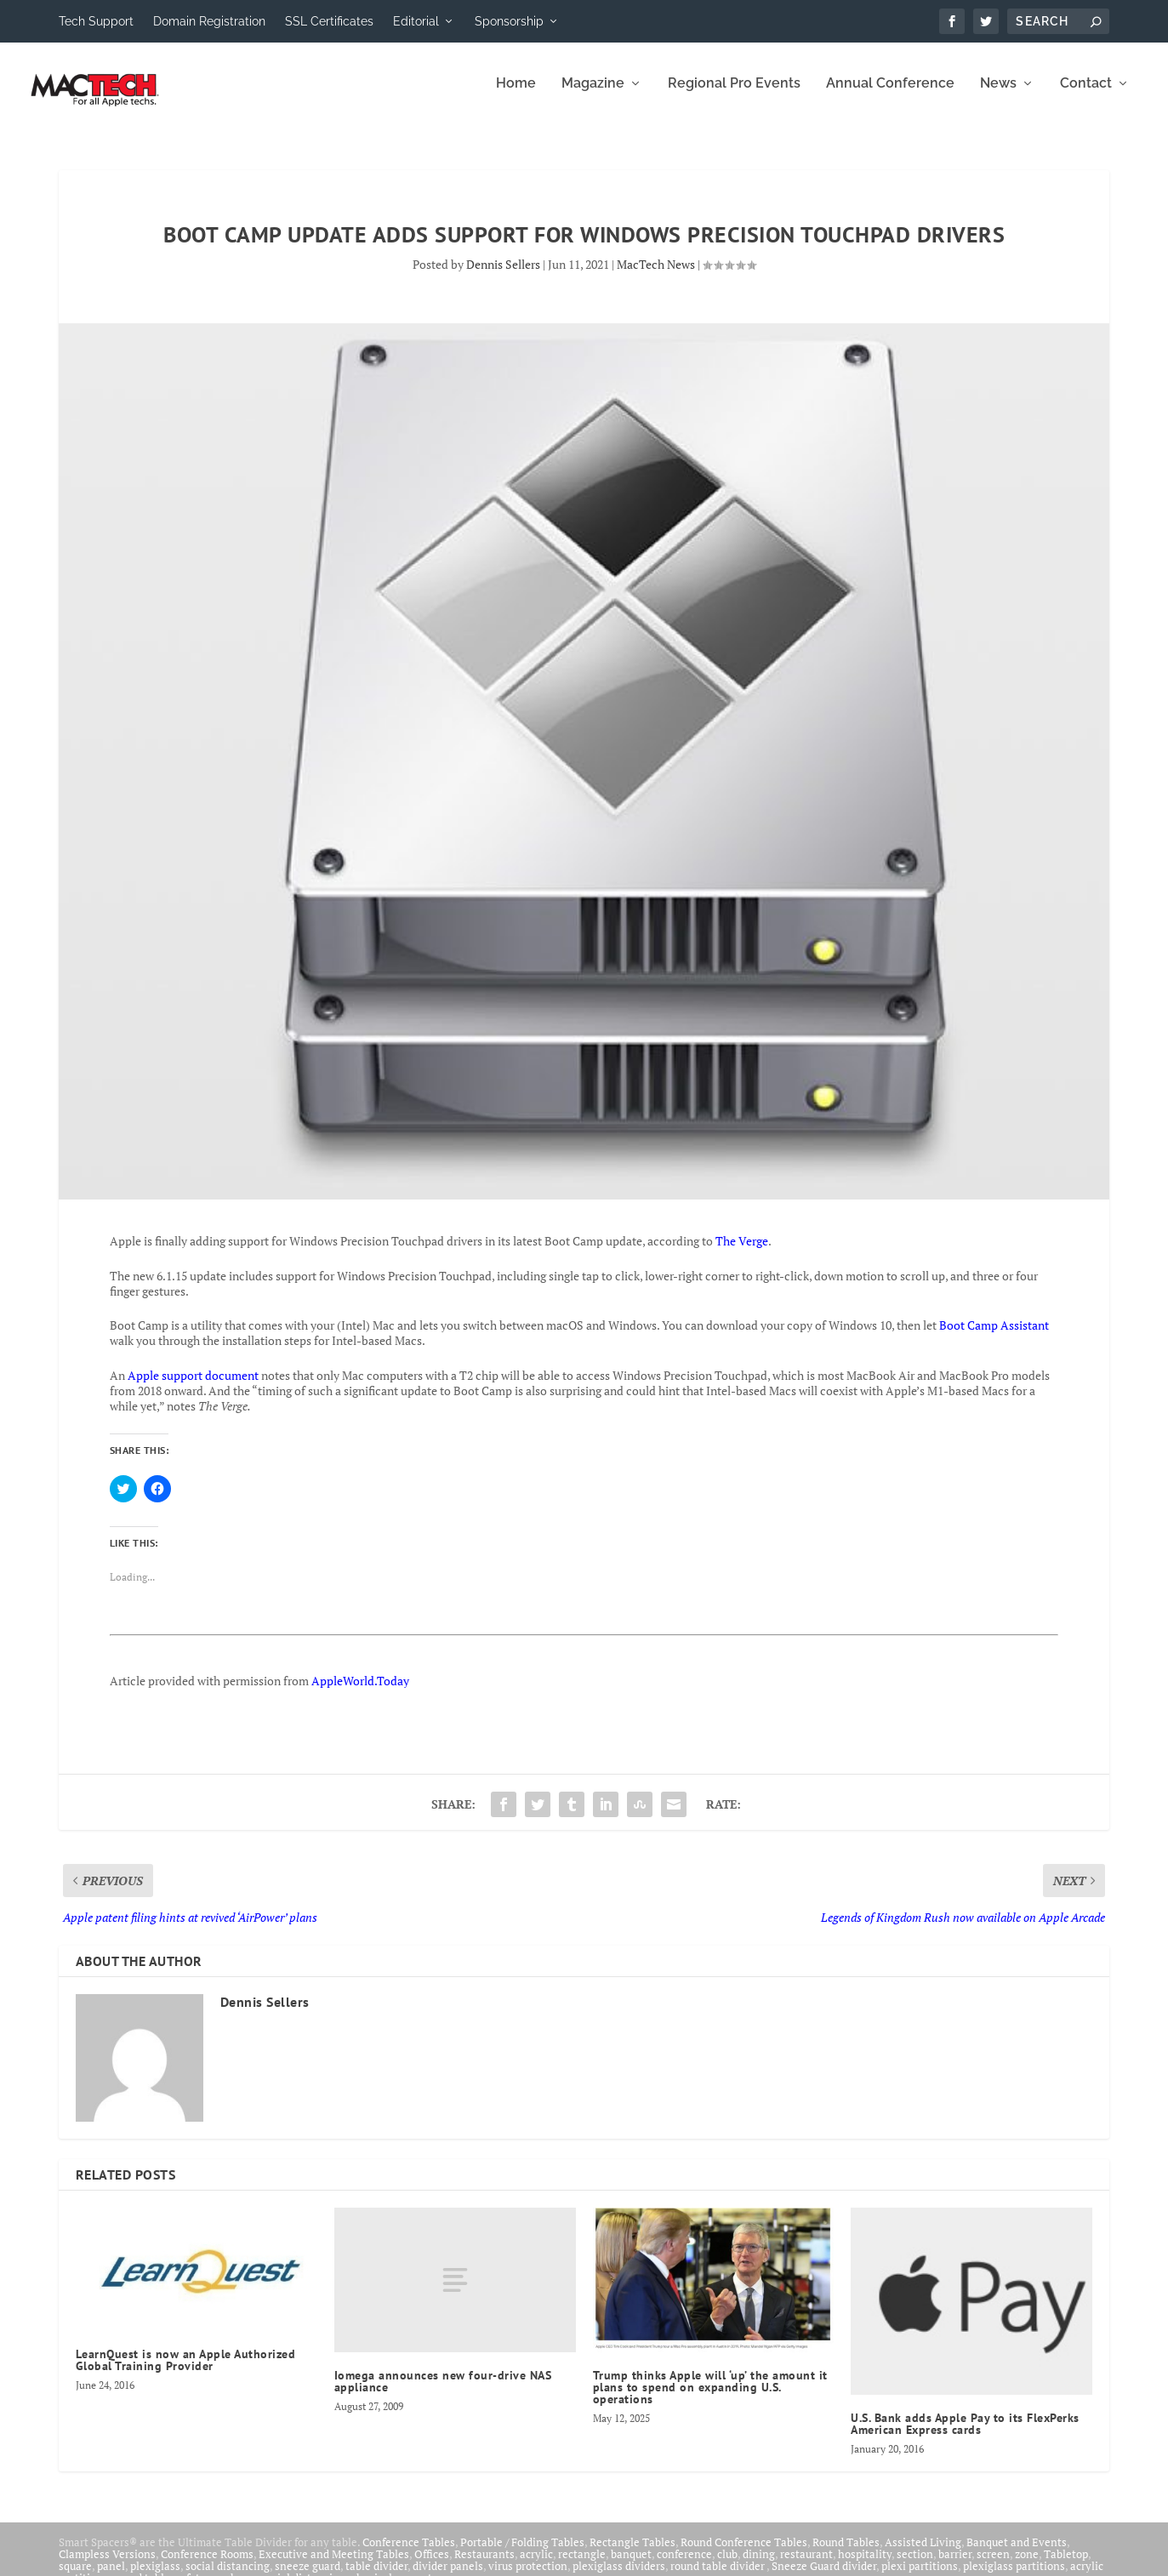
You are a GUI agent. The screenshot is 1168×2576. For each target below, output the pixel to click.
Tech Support (96, 21)
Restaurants (484, 2565)
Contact (1086, 95)
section (915, 2565)
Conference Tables (408, 2554)
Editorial (416, 21)
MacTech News (656, 276)
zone (1027, 2565)
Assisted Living (923, 2554)
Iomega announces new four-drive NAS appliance (443, 2393)
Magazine (592, 95)
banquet (631, 2565)
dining (759, 2565)
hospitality (865, 2565)
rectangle (582, 2565)
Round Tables (846, 2554)
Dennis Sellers (503, 276)
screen (993, 2565)
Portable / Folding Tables (522, 2554)
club (727, 2565)
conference (684, 2565)
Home (516, 95)
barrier (954, 2565)
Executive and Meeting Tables (334, 2565)
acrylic (536, 2565)
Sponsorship (509, 21)
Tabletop (1066, 2565)
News (998, 95)
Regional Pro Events (734, 95)
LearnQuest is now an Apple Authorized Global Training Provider (186, 2371)
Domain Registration (209, 21)
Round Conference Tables (744, 2554)
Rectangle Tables (632, 2554)
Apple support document (193, 1387)
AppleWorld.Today (360, 1692)
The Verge (741, 1253)
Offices (431, 2565)
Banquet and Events (1016, 2554)
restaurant (806, 2565)
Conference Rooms (207, 2565)
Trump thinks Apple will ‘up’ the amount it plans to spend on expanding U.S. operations (710, 2399)
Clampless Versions (107, 2565)
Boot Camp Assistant (994, 1337)
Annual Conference (890, 95)
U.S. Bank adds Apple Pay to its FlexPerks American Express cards (965, 2435)
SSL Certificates (329, 21)
